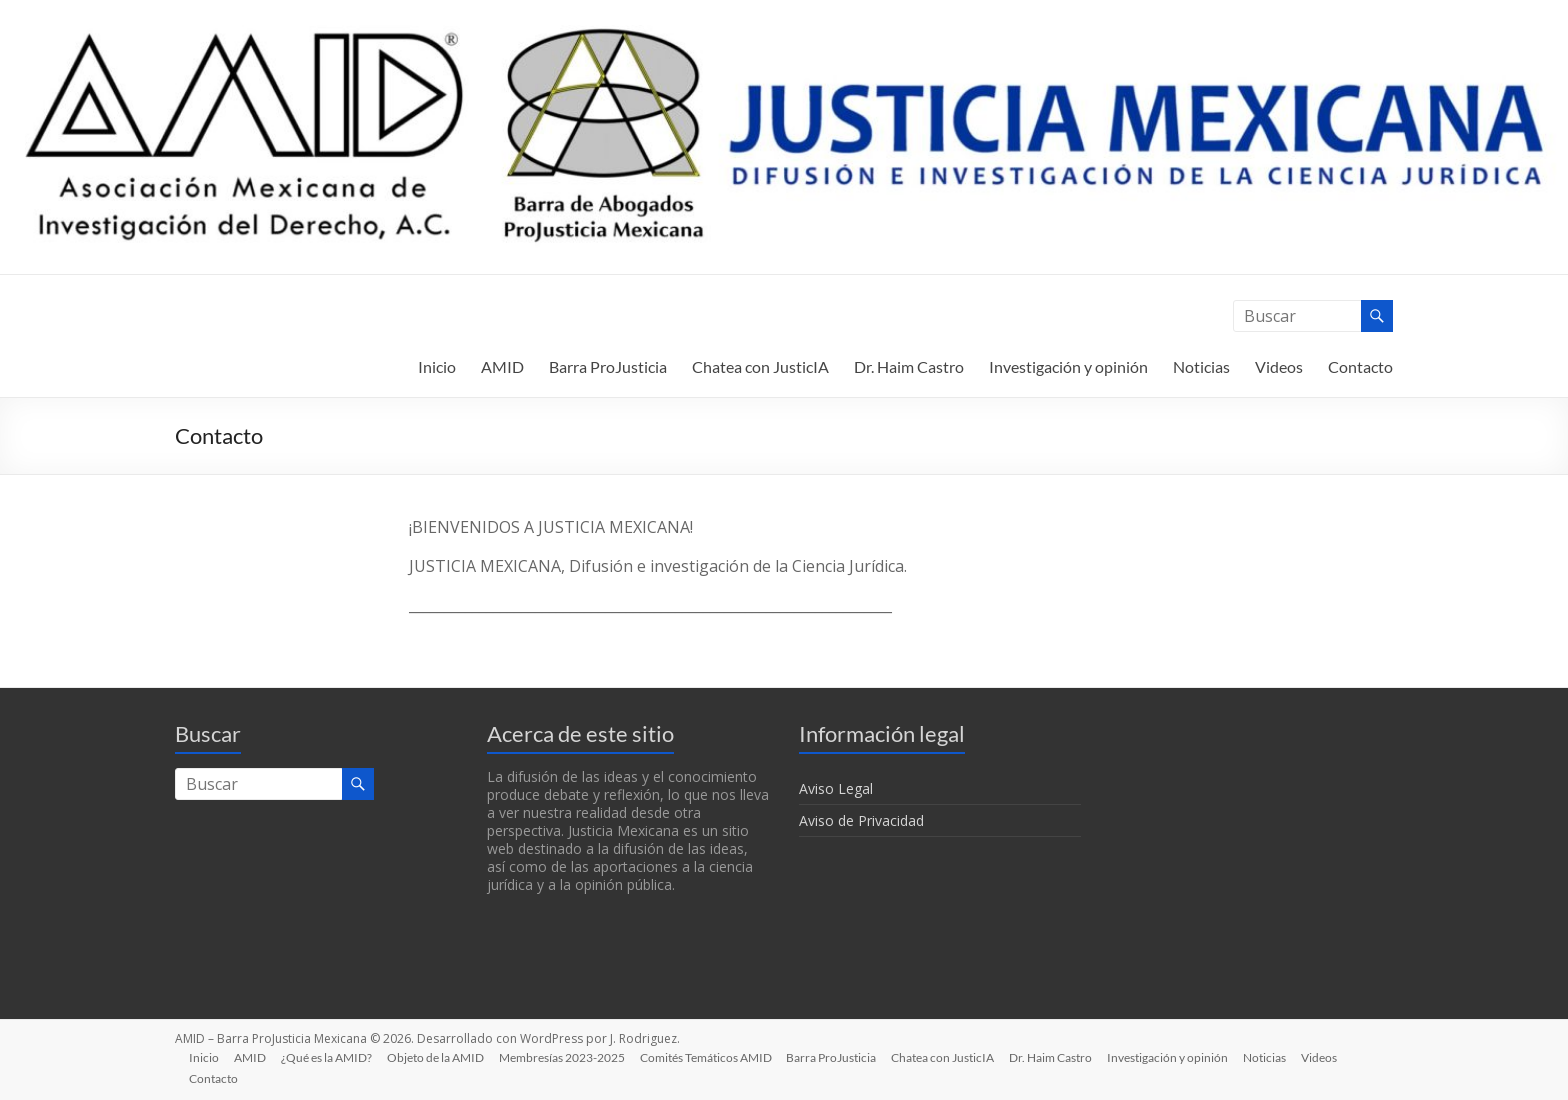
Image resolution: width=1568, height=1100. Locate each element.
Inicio (437, 366)
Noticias (1201, 366)
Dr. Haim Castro (909, 366)
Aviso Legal (836, 788)
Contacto (1360, 366)
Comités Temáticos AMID (713, 1056)
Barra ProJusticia (608, 366)
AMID (502, 366)
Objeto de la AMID (440, 1056)
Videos (1279, 366)
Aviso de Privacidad (861, 820)
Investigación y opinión (1068, 366)
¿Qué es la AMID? (330, 1056)
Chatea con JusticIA (760, 366)
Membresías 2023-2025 (568, 1056)
